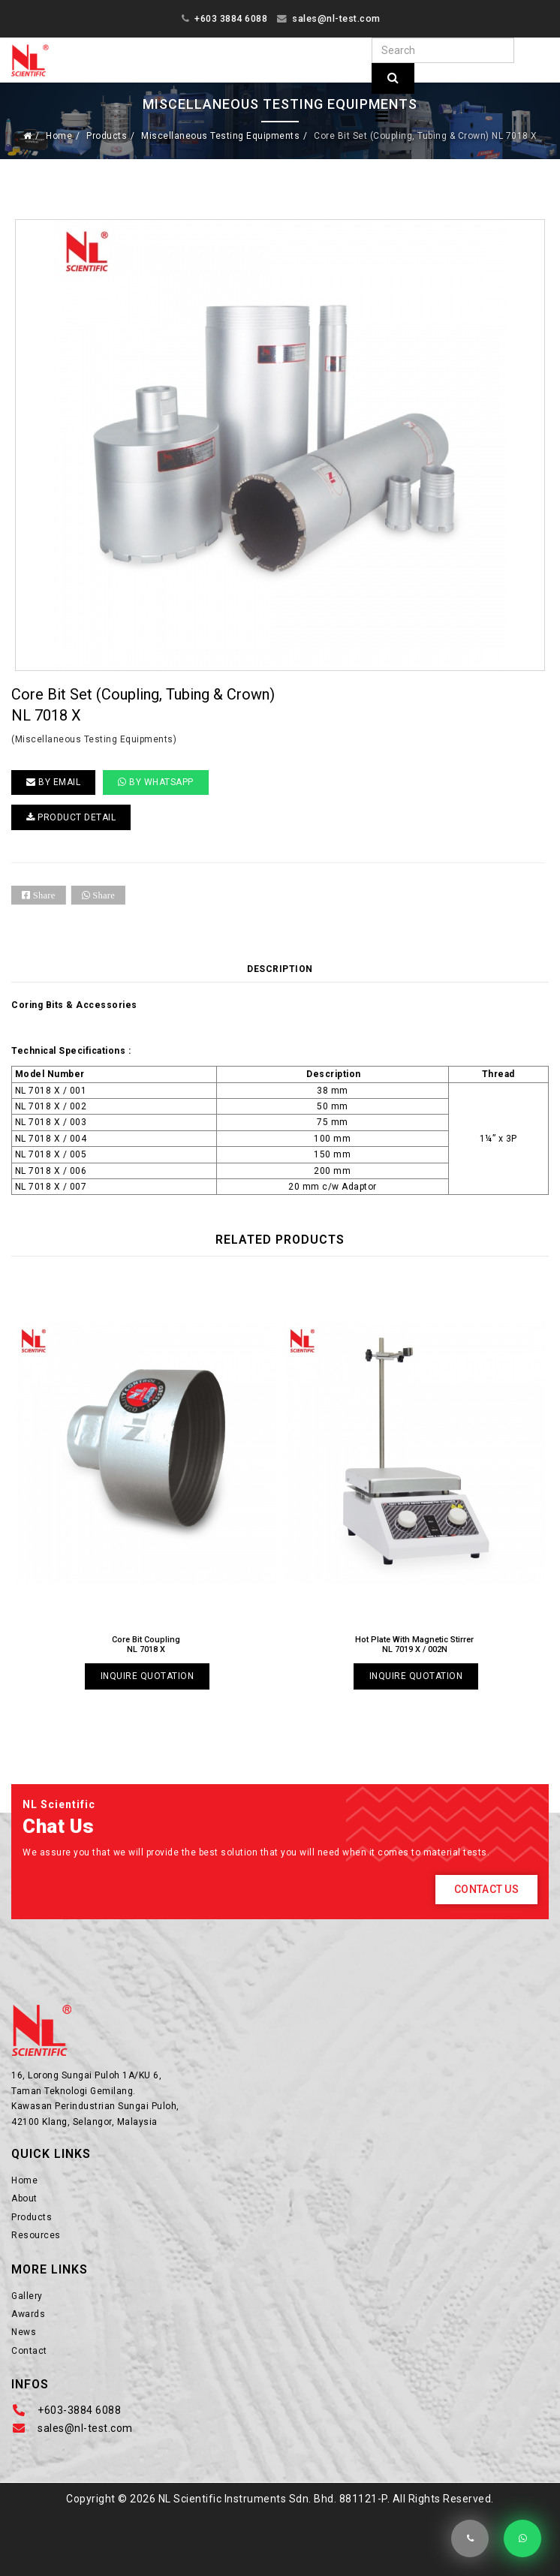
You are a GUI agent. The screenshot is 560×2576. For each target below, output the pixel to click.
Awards (28, 2314)
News (23, 2332)
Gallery (27, 2296)
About (24, 2198)
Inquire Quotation (147, 1676)
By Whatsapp (156, 782)
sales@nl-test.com (336, 18)
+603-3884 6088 (79, 2410)
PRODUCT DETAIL (71, 817)
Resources (36, 2235)
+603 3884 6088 (230, 18)
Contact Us (486, 1889)
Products (106, 136)
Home (59, 136)
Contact (29, 2351)
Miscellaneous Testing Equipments (220, 136)
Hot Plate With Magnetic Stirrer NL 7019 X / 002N (414, 1644)
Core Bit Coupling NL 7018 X (146, 1644)
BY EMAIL (53, 782)
